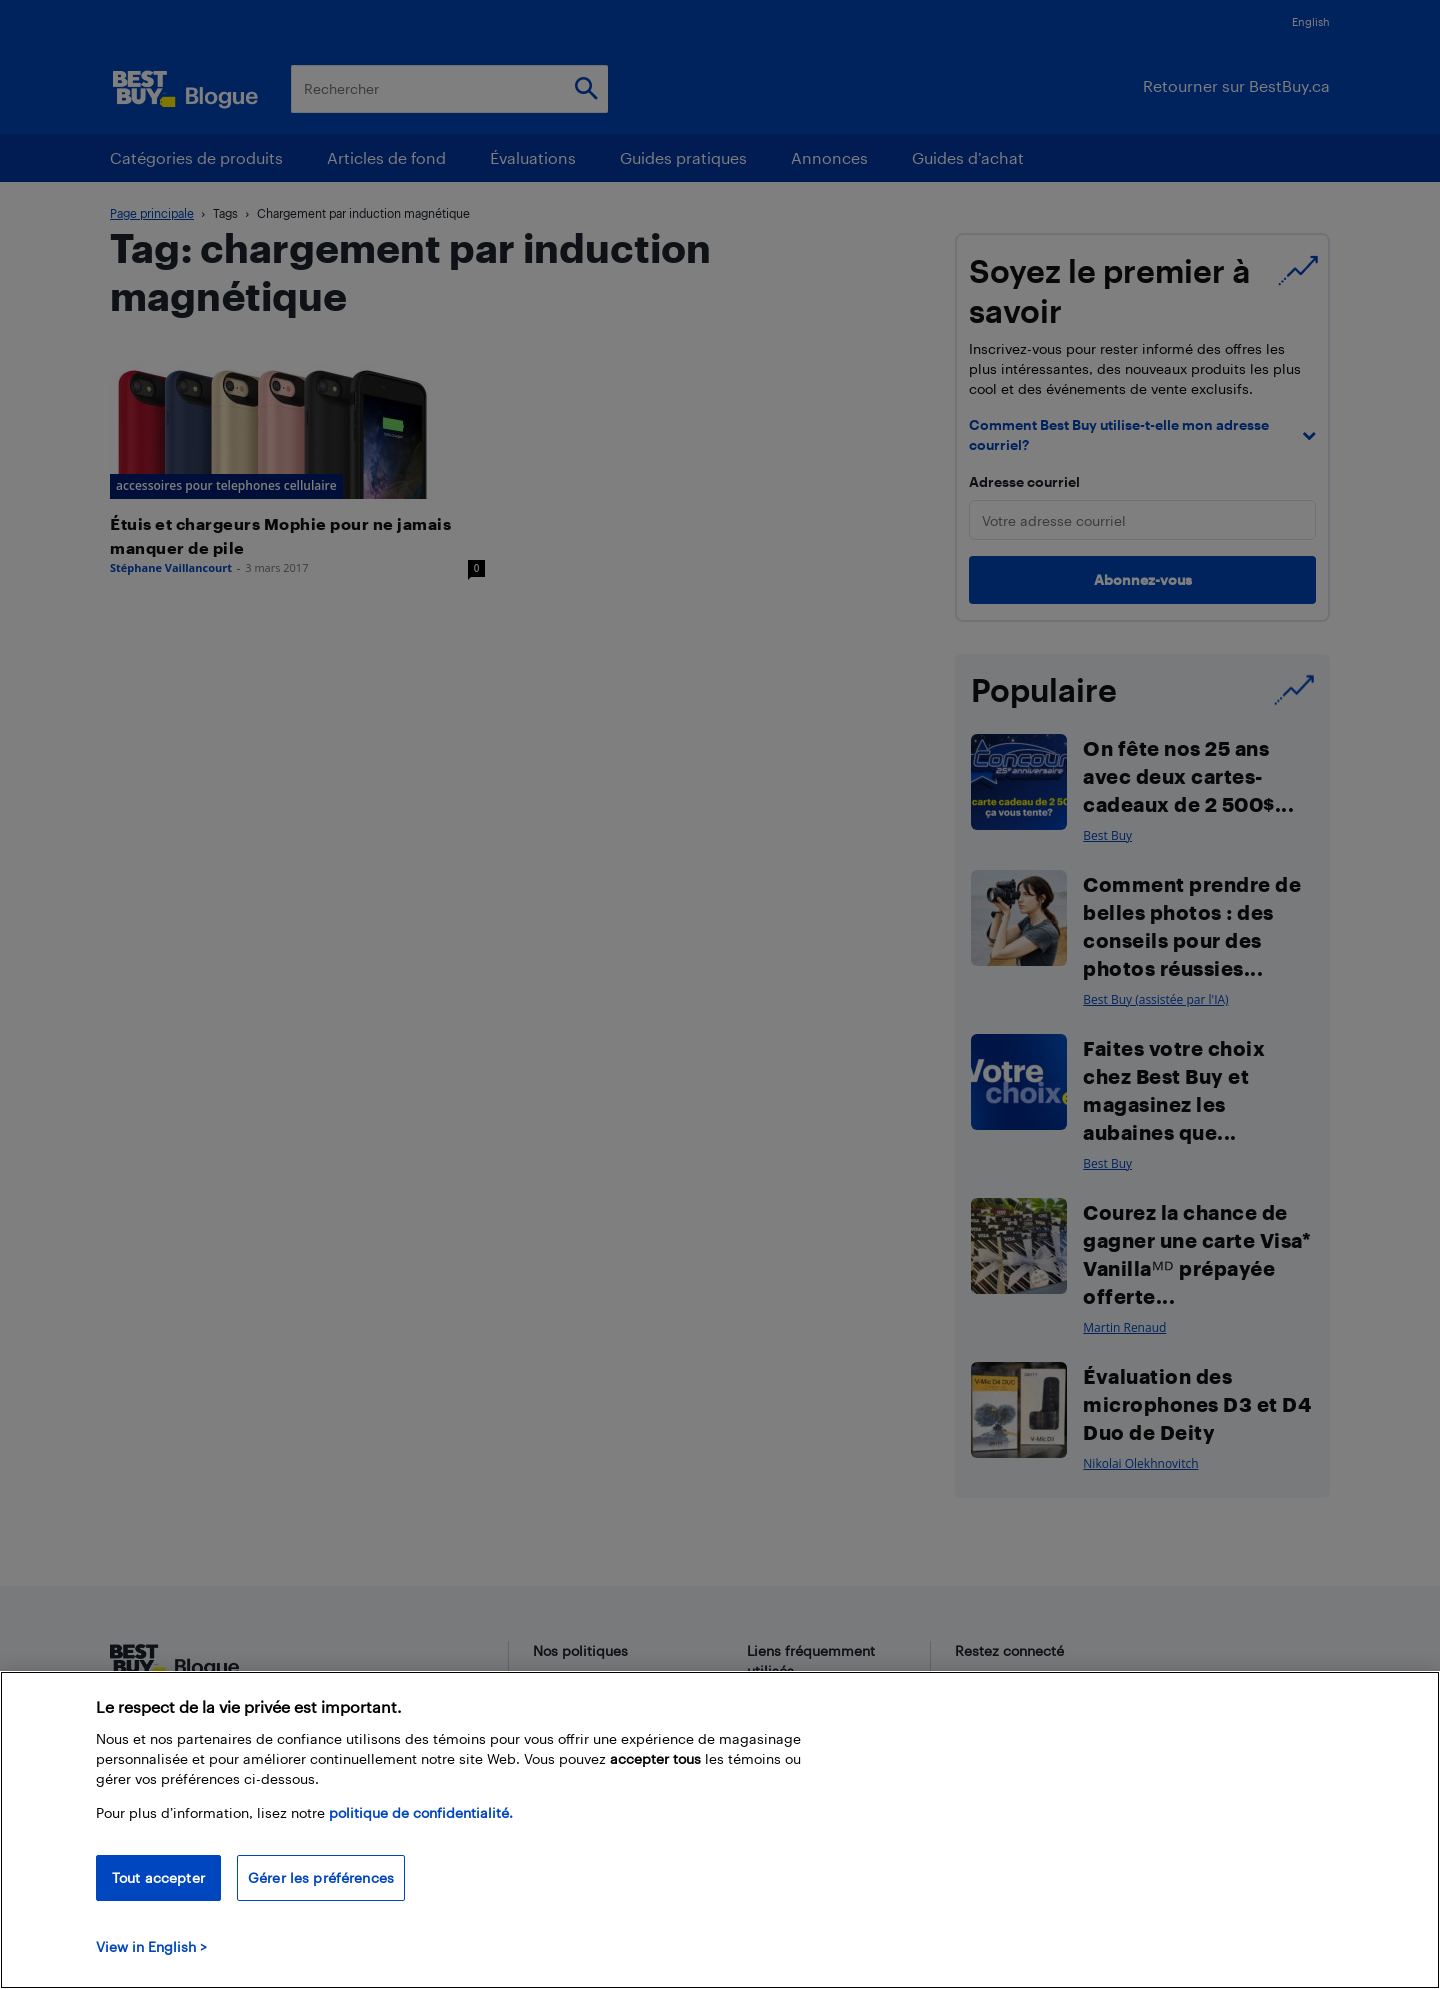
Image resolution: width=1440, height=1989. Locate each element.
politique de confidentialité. (421, 1812)
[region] (720, 1830)
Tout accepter (158, 1877)
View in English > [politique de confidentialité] (151, 1946)
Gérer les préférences (321, 1877)
